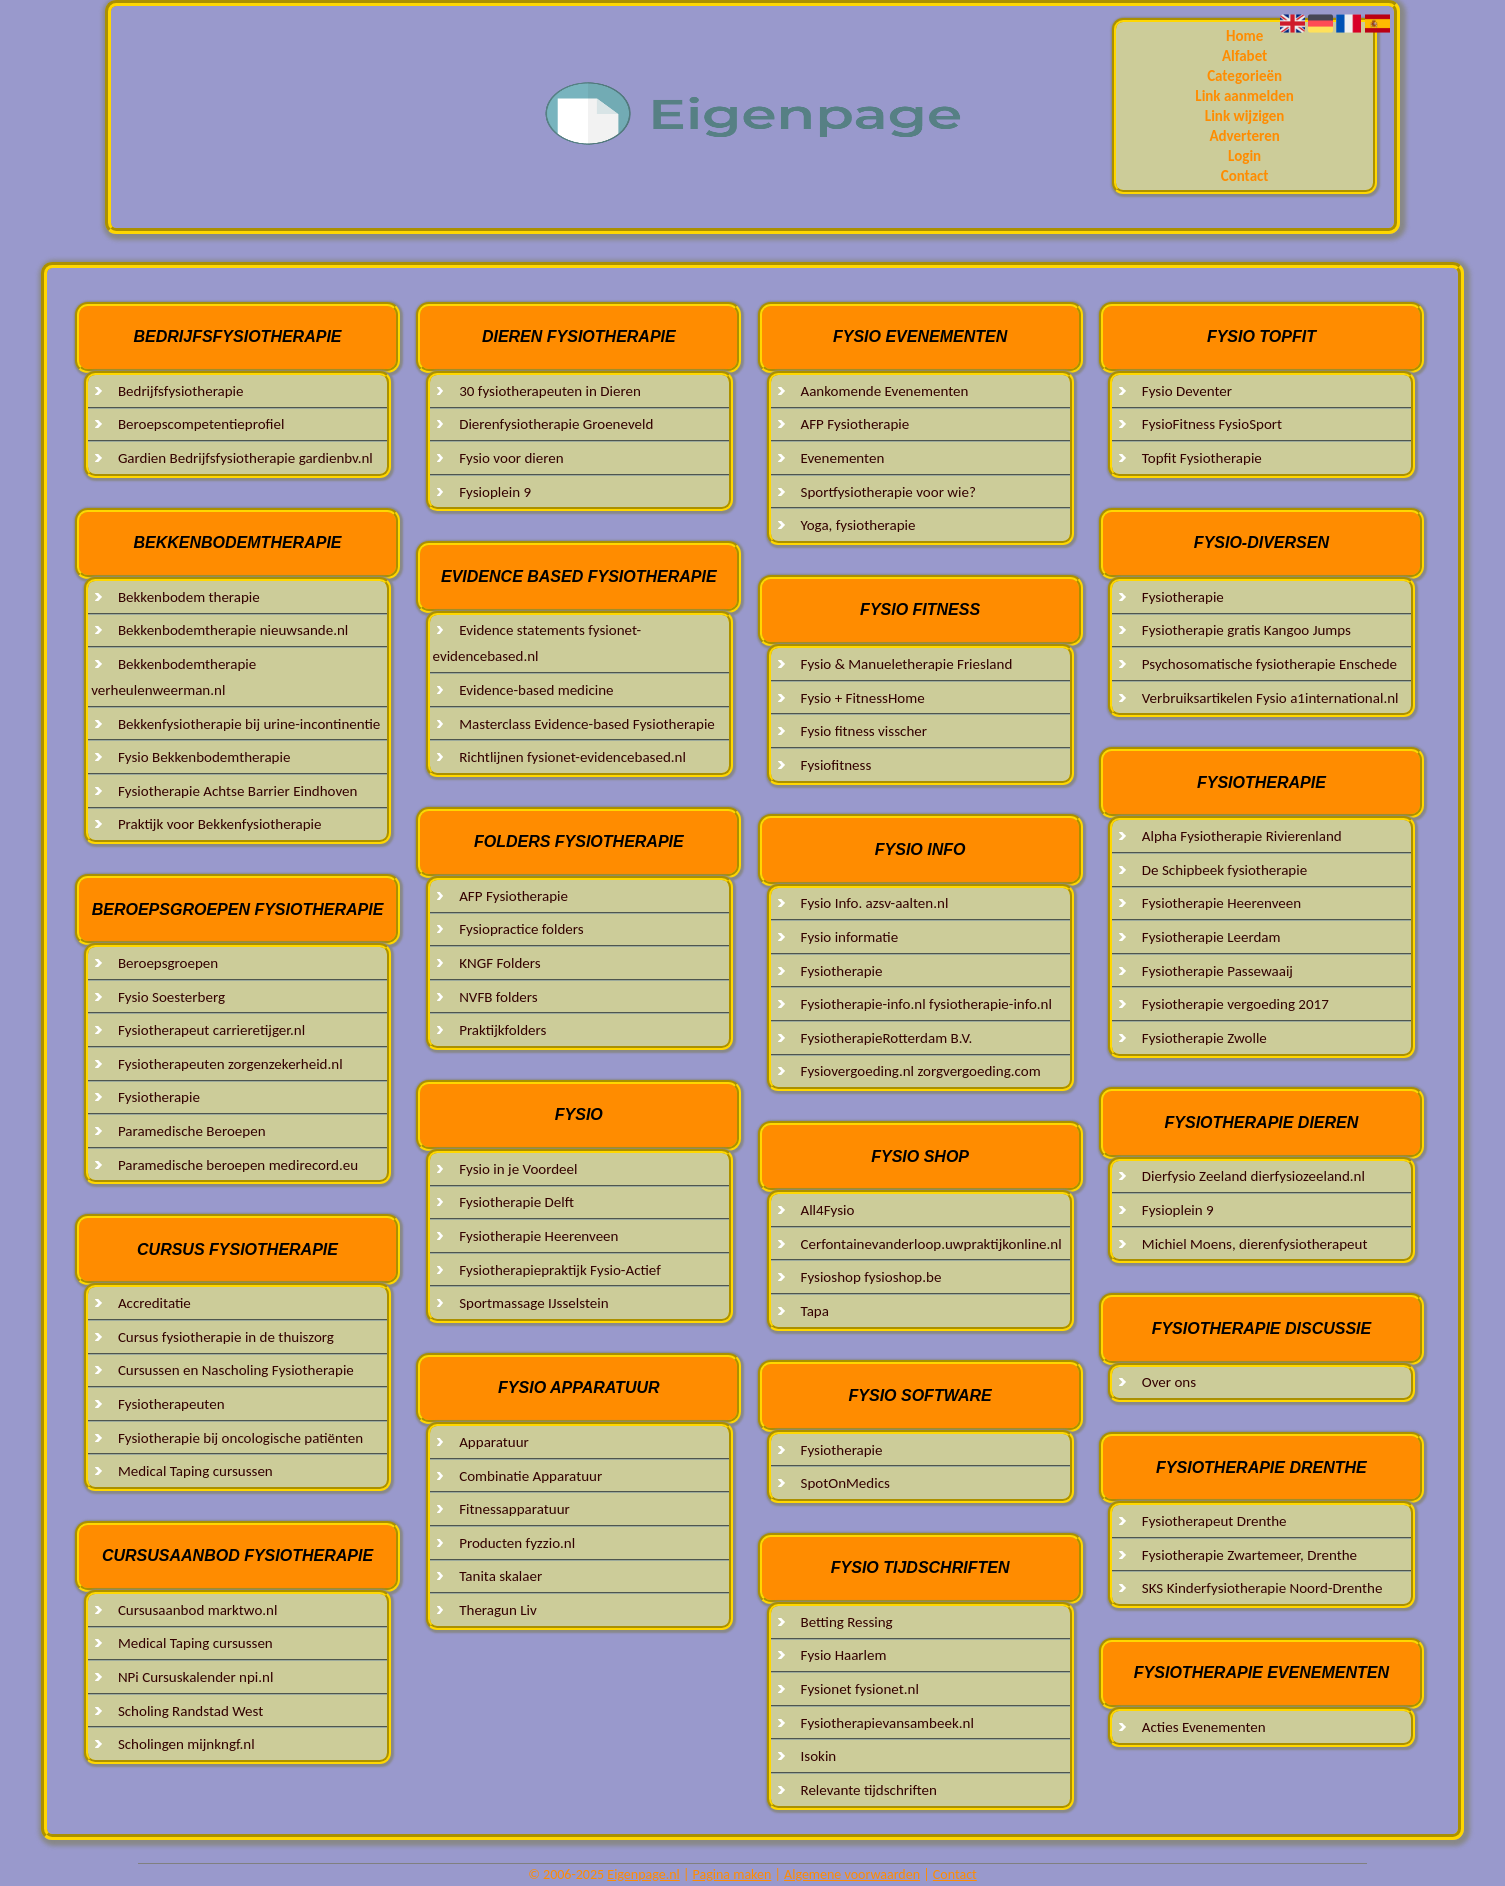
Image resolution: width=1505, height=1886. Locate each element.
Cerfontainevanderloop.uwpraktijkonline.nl (931, 1244)
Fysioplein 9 (495, 492)
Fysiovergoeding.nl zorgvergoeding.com (921, 1071)
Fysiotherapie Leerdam (1211, 937)
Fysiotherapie (159, 1097)
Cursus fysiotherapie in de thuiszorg (226, 1337)
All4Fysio (828, 1210)
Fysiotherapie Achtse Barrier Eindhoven (237, 791)
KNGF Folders (499, 963)
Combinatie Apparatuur (530, 1476)
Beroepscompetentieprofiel (201, 424)
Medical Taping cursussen (195, 1471)
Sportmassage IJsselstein (533, 1303)
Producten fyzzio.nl (517, 1543)
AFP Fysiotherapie (513, 896)
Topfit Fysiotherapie (1202, 458)
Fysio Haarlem (844, 1655)
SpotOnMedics (845, 1483)
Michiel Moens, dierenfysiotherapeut (1255, 1244)
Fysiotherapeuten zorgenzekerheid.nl (230, 1064)
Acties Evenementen (1204, 1727)
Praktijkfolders (502, 1030)
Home (1244, 36)
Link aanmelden (1244, 96)
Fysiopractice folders (521, 929)
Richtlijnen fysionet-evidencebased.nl (572, 757)
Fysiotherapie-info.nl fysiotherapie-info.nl (926, 1004)
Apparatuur (494, 1442)
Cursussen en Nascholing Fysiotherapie (236, 1370)
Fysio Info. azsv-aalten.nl (875, 903)
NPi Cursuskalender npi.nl (196, 1677)
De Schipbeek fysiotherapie (1224, 870)
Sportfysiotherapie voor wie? (888, 492)
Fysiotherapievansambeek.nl (887, 1723)
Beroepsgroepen (168, 963)
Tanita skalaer (502, 1576)
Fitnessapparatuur (514, 1509)
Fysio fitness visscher (864, 731)
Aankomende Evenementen (885, 391)
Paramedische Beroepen (192, 1131)
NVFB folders (498, 997)
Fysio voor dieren (511, 458)
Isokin (819, 1756)
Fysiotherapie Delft (516, 1202)
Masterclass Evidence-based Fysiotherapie (587, 724)
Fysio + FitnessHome (863, 698)
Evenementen (843, 458)
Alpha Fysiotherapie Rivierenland (1242, 836)
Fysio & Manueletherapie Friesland (907, 664)
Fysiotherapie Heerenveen (538, 1236)
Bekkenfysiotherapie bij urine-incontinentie (249, 724)
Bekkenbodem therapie (189, 597)
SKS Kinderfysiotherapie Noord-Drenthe (1262, 1588)
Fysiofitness (836, 765)
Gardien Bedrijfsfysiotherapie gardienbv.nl (245, 458)
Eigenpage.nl (643, 1874)
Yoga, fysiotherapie (858, 525)
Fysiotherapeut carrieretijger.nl (211, 1030)
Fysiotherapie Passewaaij (1217, 971)
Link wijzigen (1245, 116)
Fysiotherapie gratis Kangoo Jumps (1246, 630)
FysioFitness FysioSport (1212, 424)
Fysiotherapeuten (171, 1404)
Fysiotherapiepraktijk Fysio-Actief (560, 1270)
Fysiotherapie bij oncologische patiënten (240, 1438)
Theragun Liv (498, 1610)
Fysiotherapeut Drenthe (1214, 1521)
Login (1244, 156)
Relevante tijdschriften (869, 1790)
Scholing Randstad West (190, 1711)
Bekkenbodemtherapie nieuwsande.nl (233, 630)
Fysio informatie (850, 937)
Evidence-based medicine (536, 690)
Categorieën (1244, 76)
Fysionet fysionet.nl (860, 1689)
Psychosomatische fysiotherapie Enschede (1269, 664)
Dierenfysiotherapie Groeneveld (556, 424)
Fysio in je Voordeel (518, 1169)
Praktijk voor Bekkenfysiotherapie (220, 824)
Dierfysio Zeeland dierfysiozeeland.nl (1253, 1176)
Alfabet (1244, 56)
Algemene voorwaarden (852, 1874)
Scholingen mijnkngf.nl (186, 1744)
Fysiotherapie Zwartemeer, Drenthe (1249, 1555)
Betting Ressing (847, 1622)
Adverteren (1244, 136)
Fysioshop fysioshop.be (871, 1277)
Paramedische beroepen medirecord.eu (238, 1165)
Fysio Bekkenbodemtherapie (204, 757)
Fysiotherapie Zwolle (1204, 1038)
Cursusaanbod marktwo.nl (198, 1610)
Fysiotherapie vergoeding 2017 (1235, 1004)
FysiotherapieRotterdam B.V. (887, 1038)
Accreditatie (154, 1303)
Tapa (815, 1311)
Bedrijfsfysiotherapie (181, 391)
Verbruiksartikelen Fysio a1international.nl (1270, 698)
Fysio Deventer (1187, 391)
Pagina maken (732, 1874)
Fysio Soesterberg (171, 997)
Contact (1245, 176)
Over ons (1169, 1382)
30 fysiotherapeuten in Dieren (550, 391)
